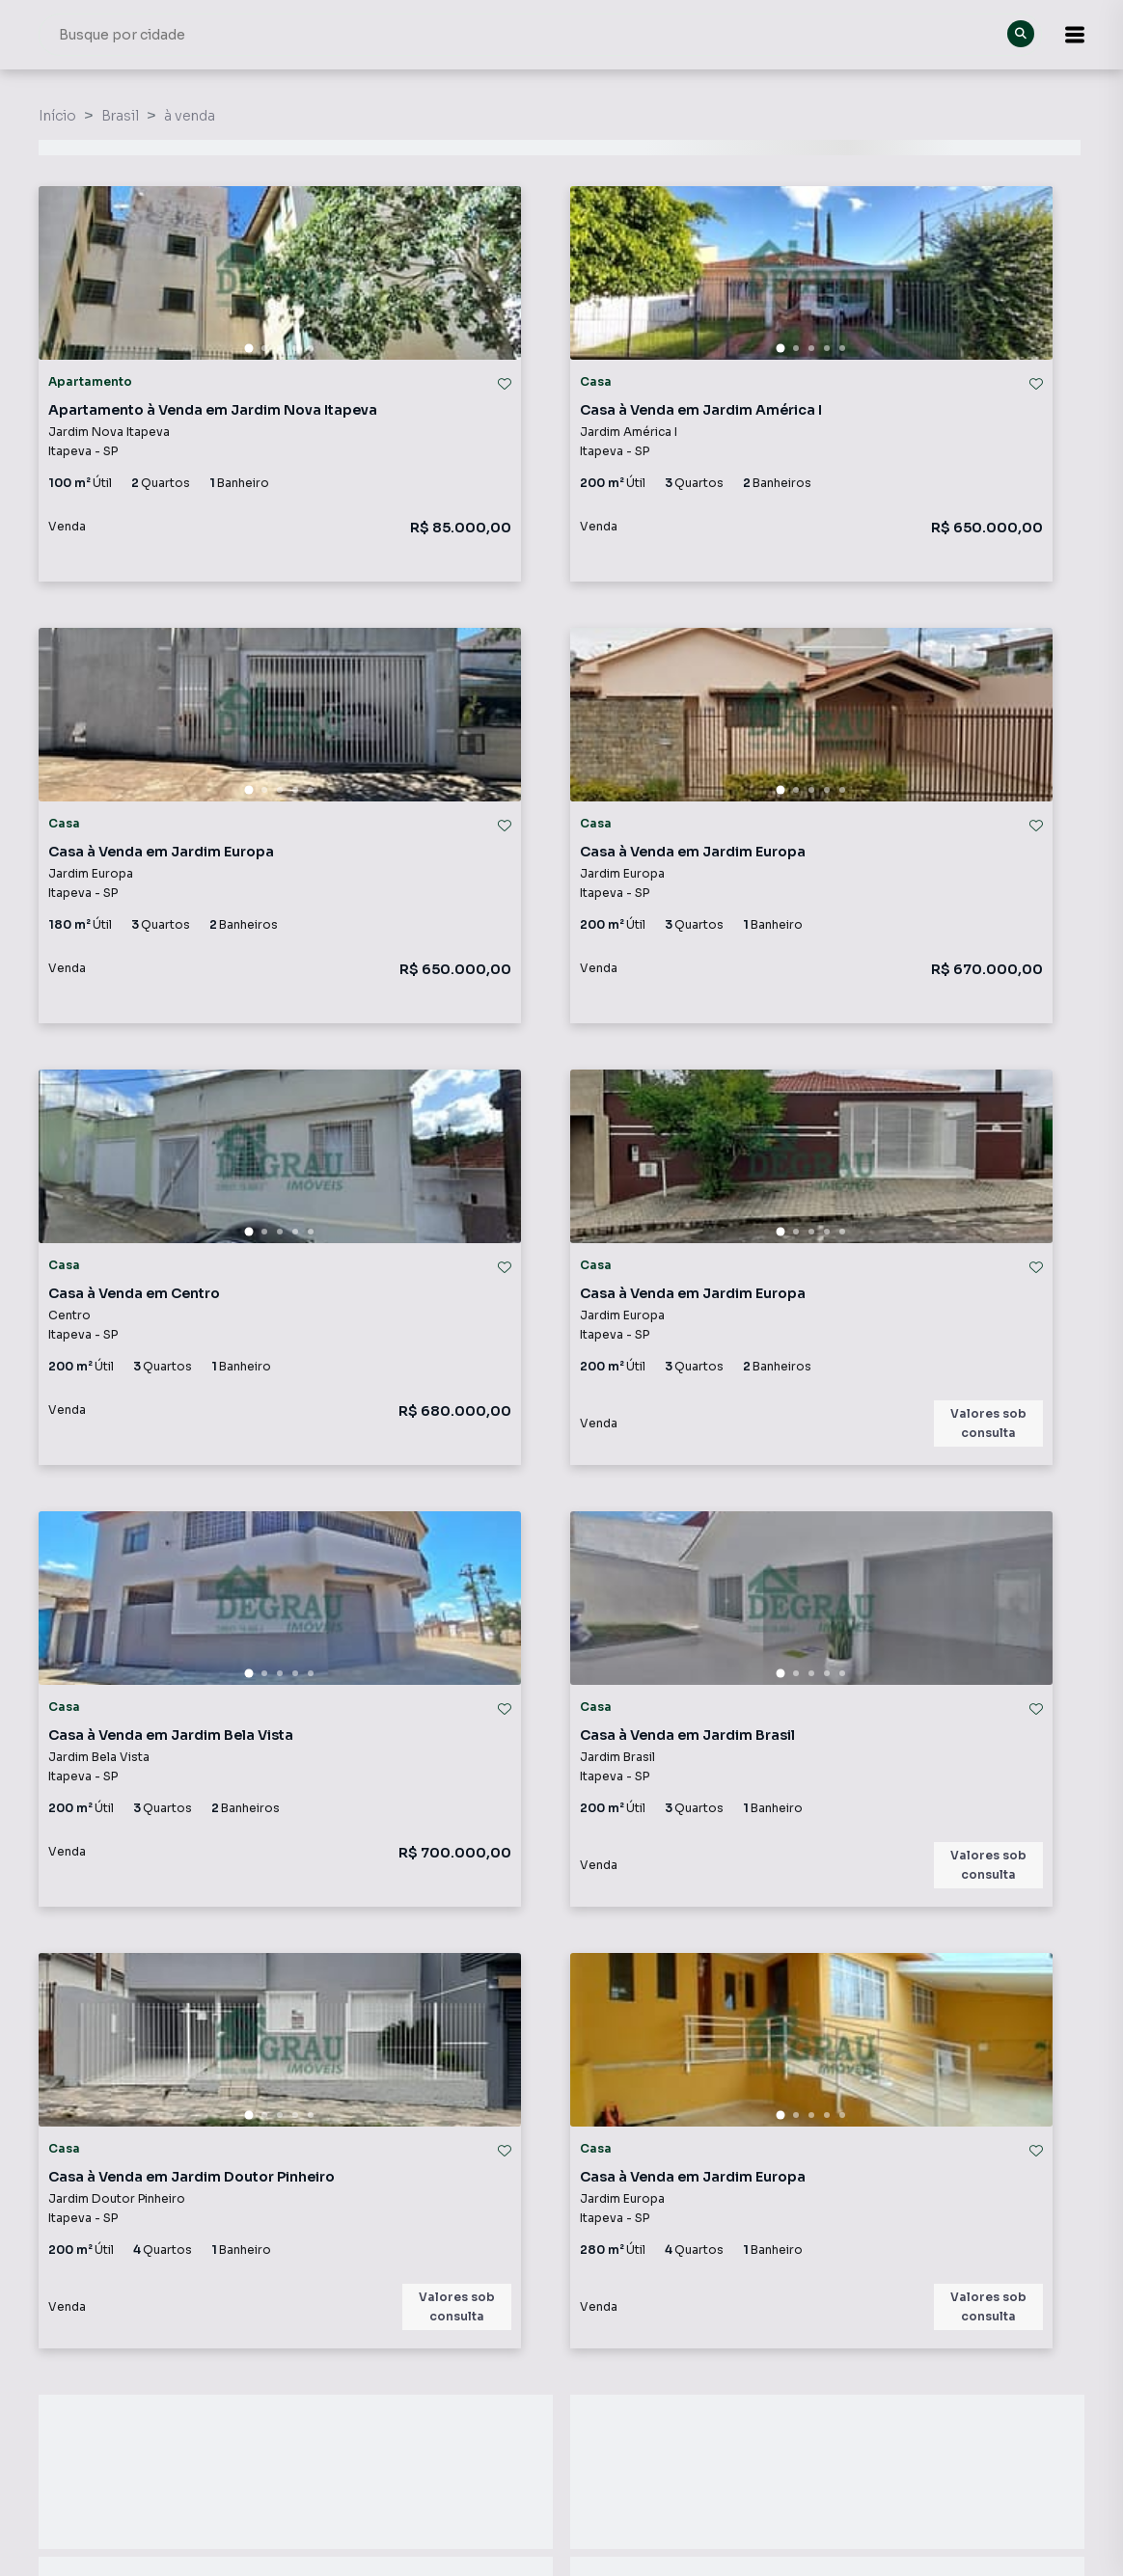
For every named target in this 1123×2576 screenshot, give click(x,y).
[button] (1074, 34)
